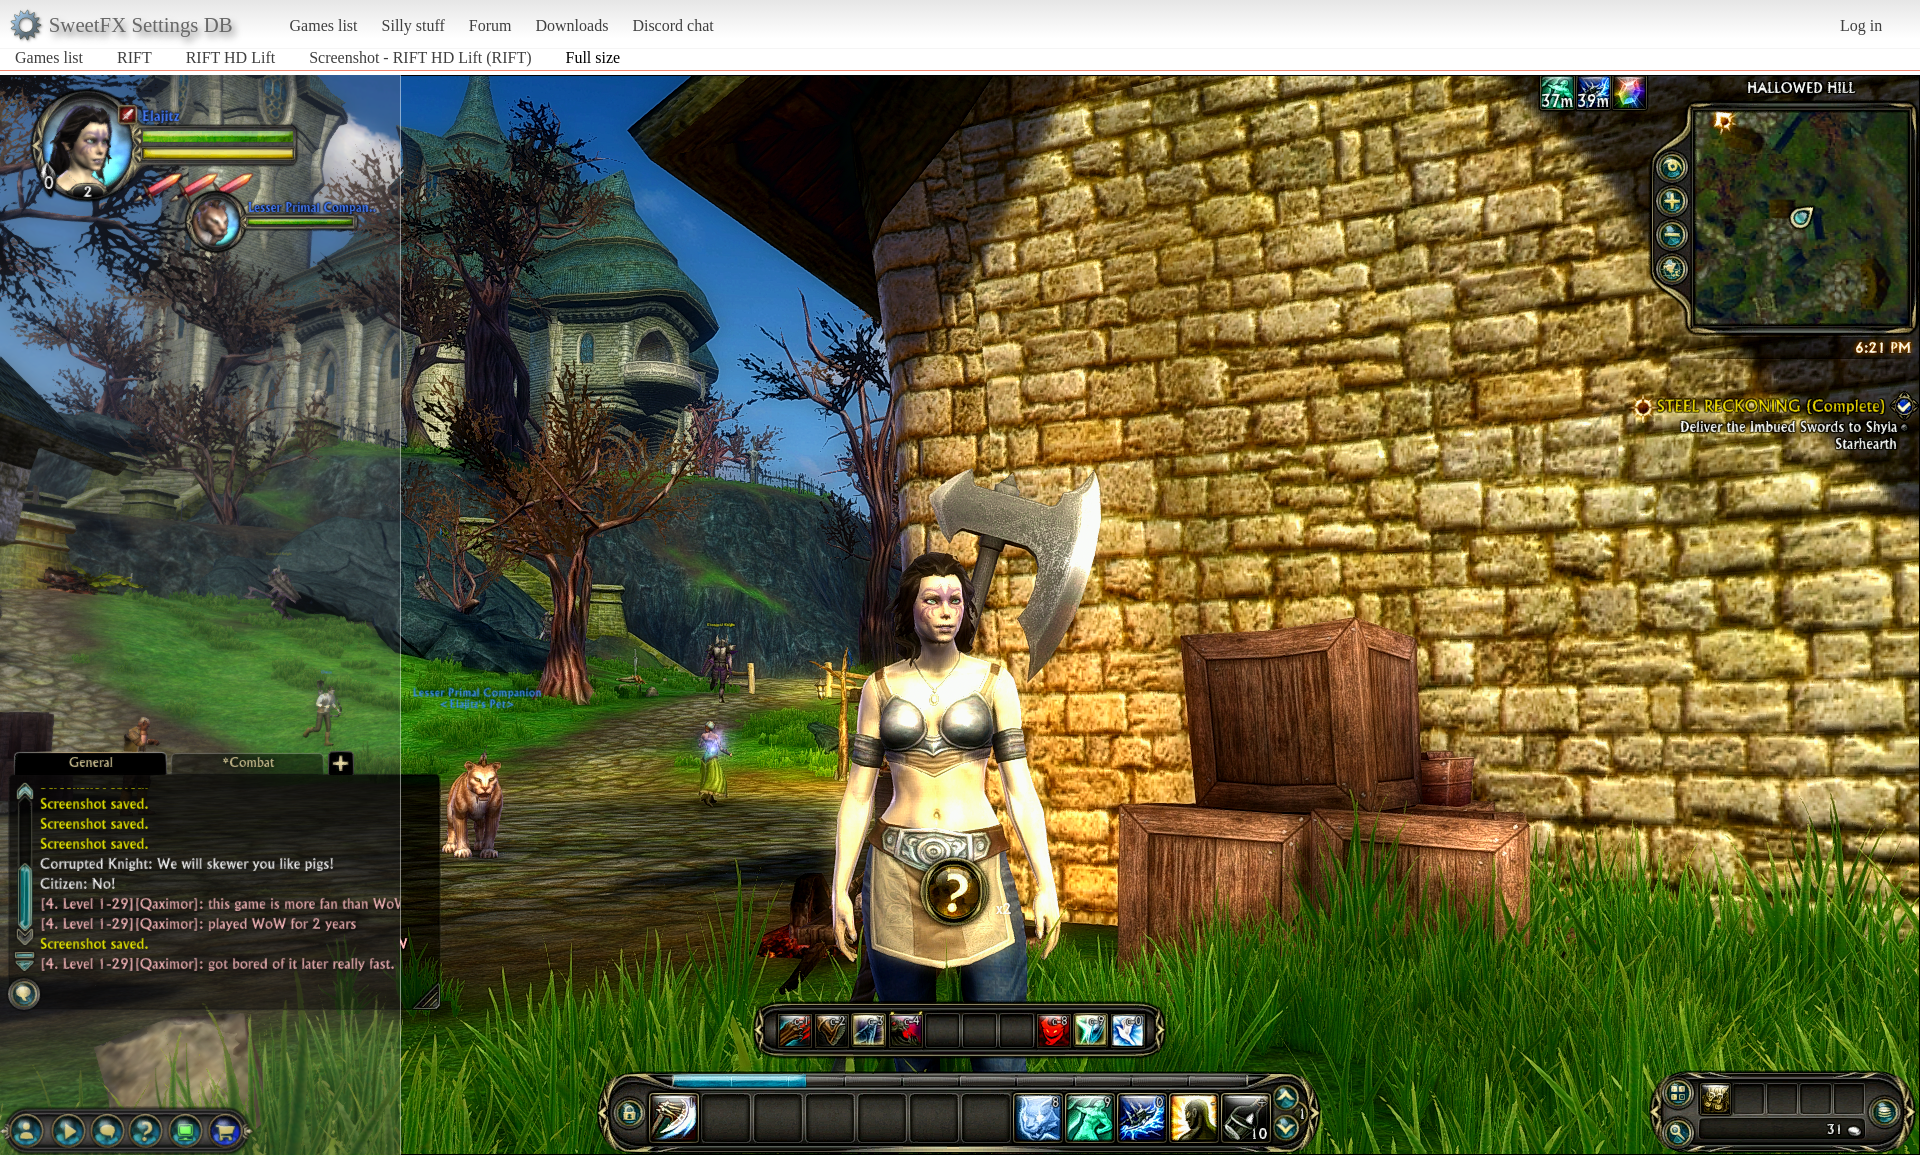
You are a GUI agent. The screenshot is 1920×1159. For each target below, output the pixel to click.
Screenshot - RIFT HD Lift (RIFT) (420, 57)
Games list (324, 25)
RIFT (134, 57)
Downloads (571, 25)
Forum (490, 25)
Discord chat (672, 25)
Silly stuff (413, 25)
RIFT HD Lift (230, 57)
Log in (1861, 25)
